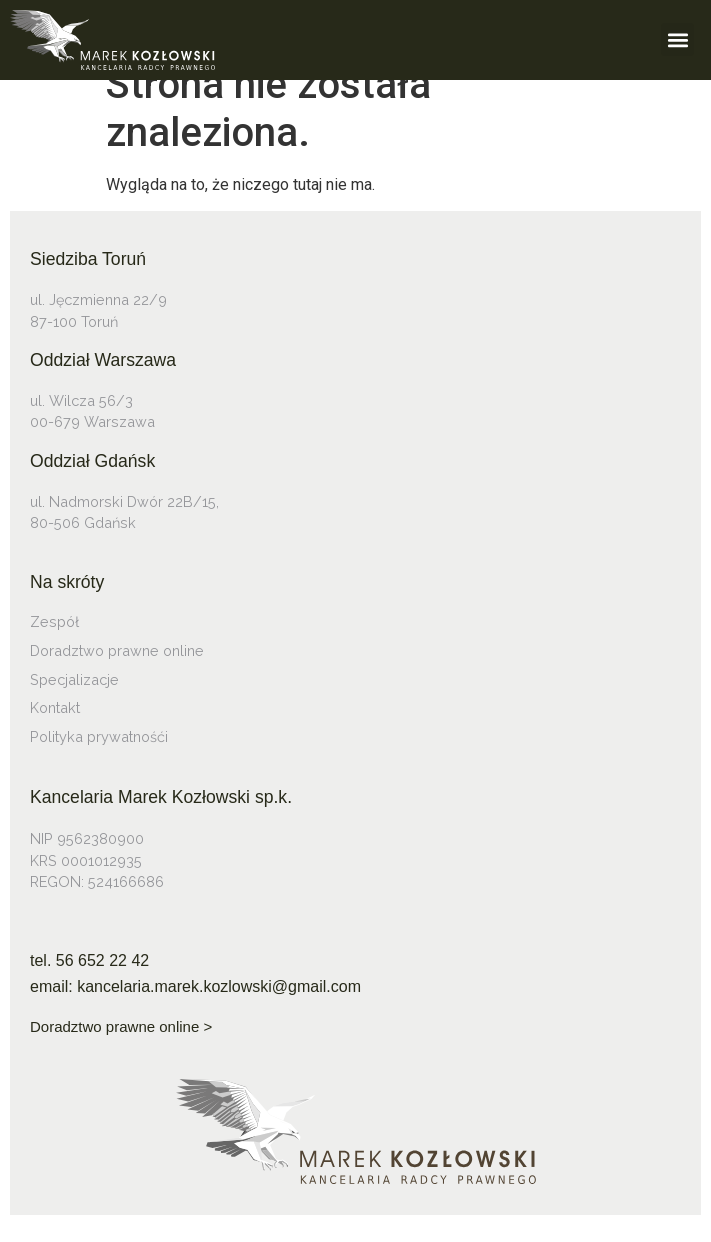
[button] (677, 39)
